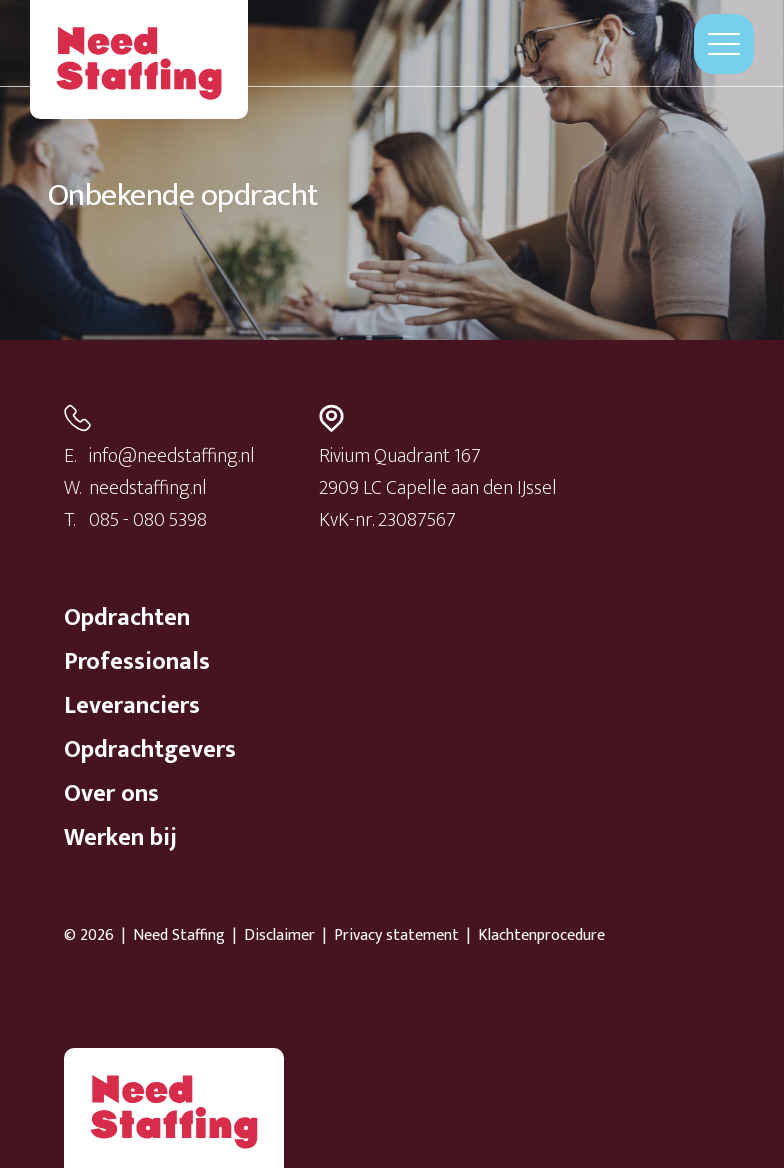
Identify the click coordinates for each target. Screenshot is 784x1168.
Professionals (137, 662)
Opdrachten (127, 618)
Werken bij (120, 838)
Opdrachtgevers (150, 750)
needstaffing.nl (148, 488)
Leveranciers (132, 706)
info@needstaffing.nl (172, 456)
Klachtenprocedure (541, 936)
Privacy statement (396, 936)
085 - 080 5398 (148, 520)
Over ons (111, 794)
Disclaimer (279, 936)
